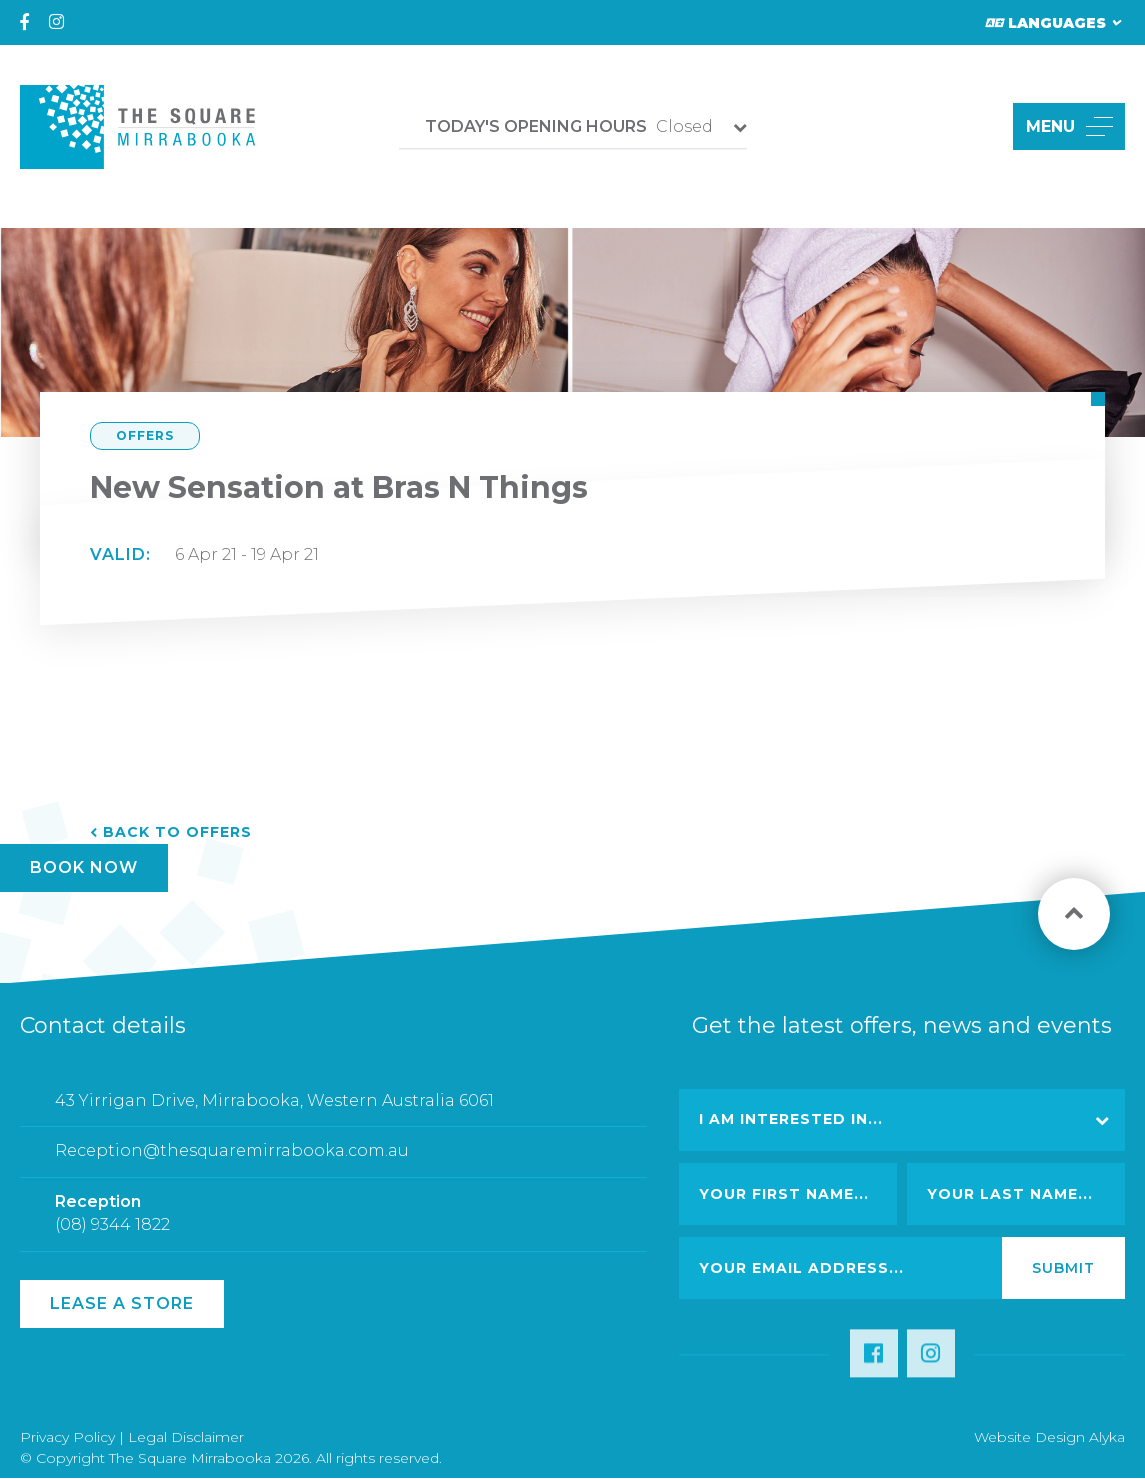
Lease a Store (122, 1303)
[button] (974, 126)
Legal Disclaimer (186, 1437)
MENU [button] (1069, 126)
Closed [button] (569, 126)
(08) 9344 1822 (112, 1239)
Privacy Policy (67, 1437)
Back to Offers (177, 832)
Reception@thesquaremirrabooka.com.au (232, 1165)
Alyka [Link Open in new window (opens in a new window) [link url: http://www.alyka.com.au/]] (1107, 1437)
